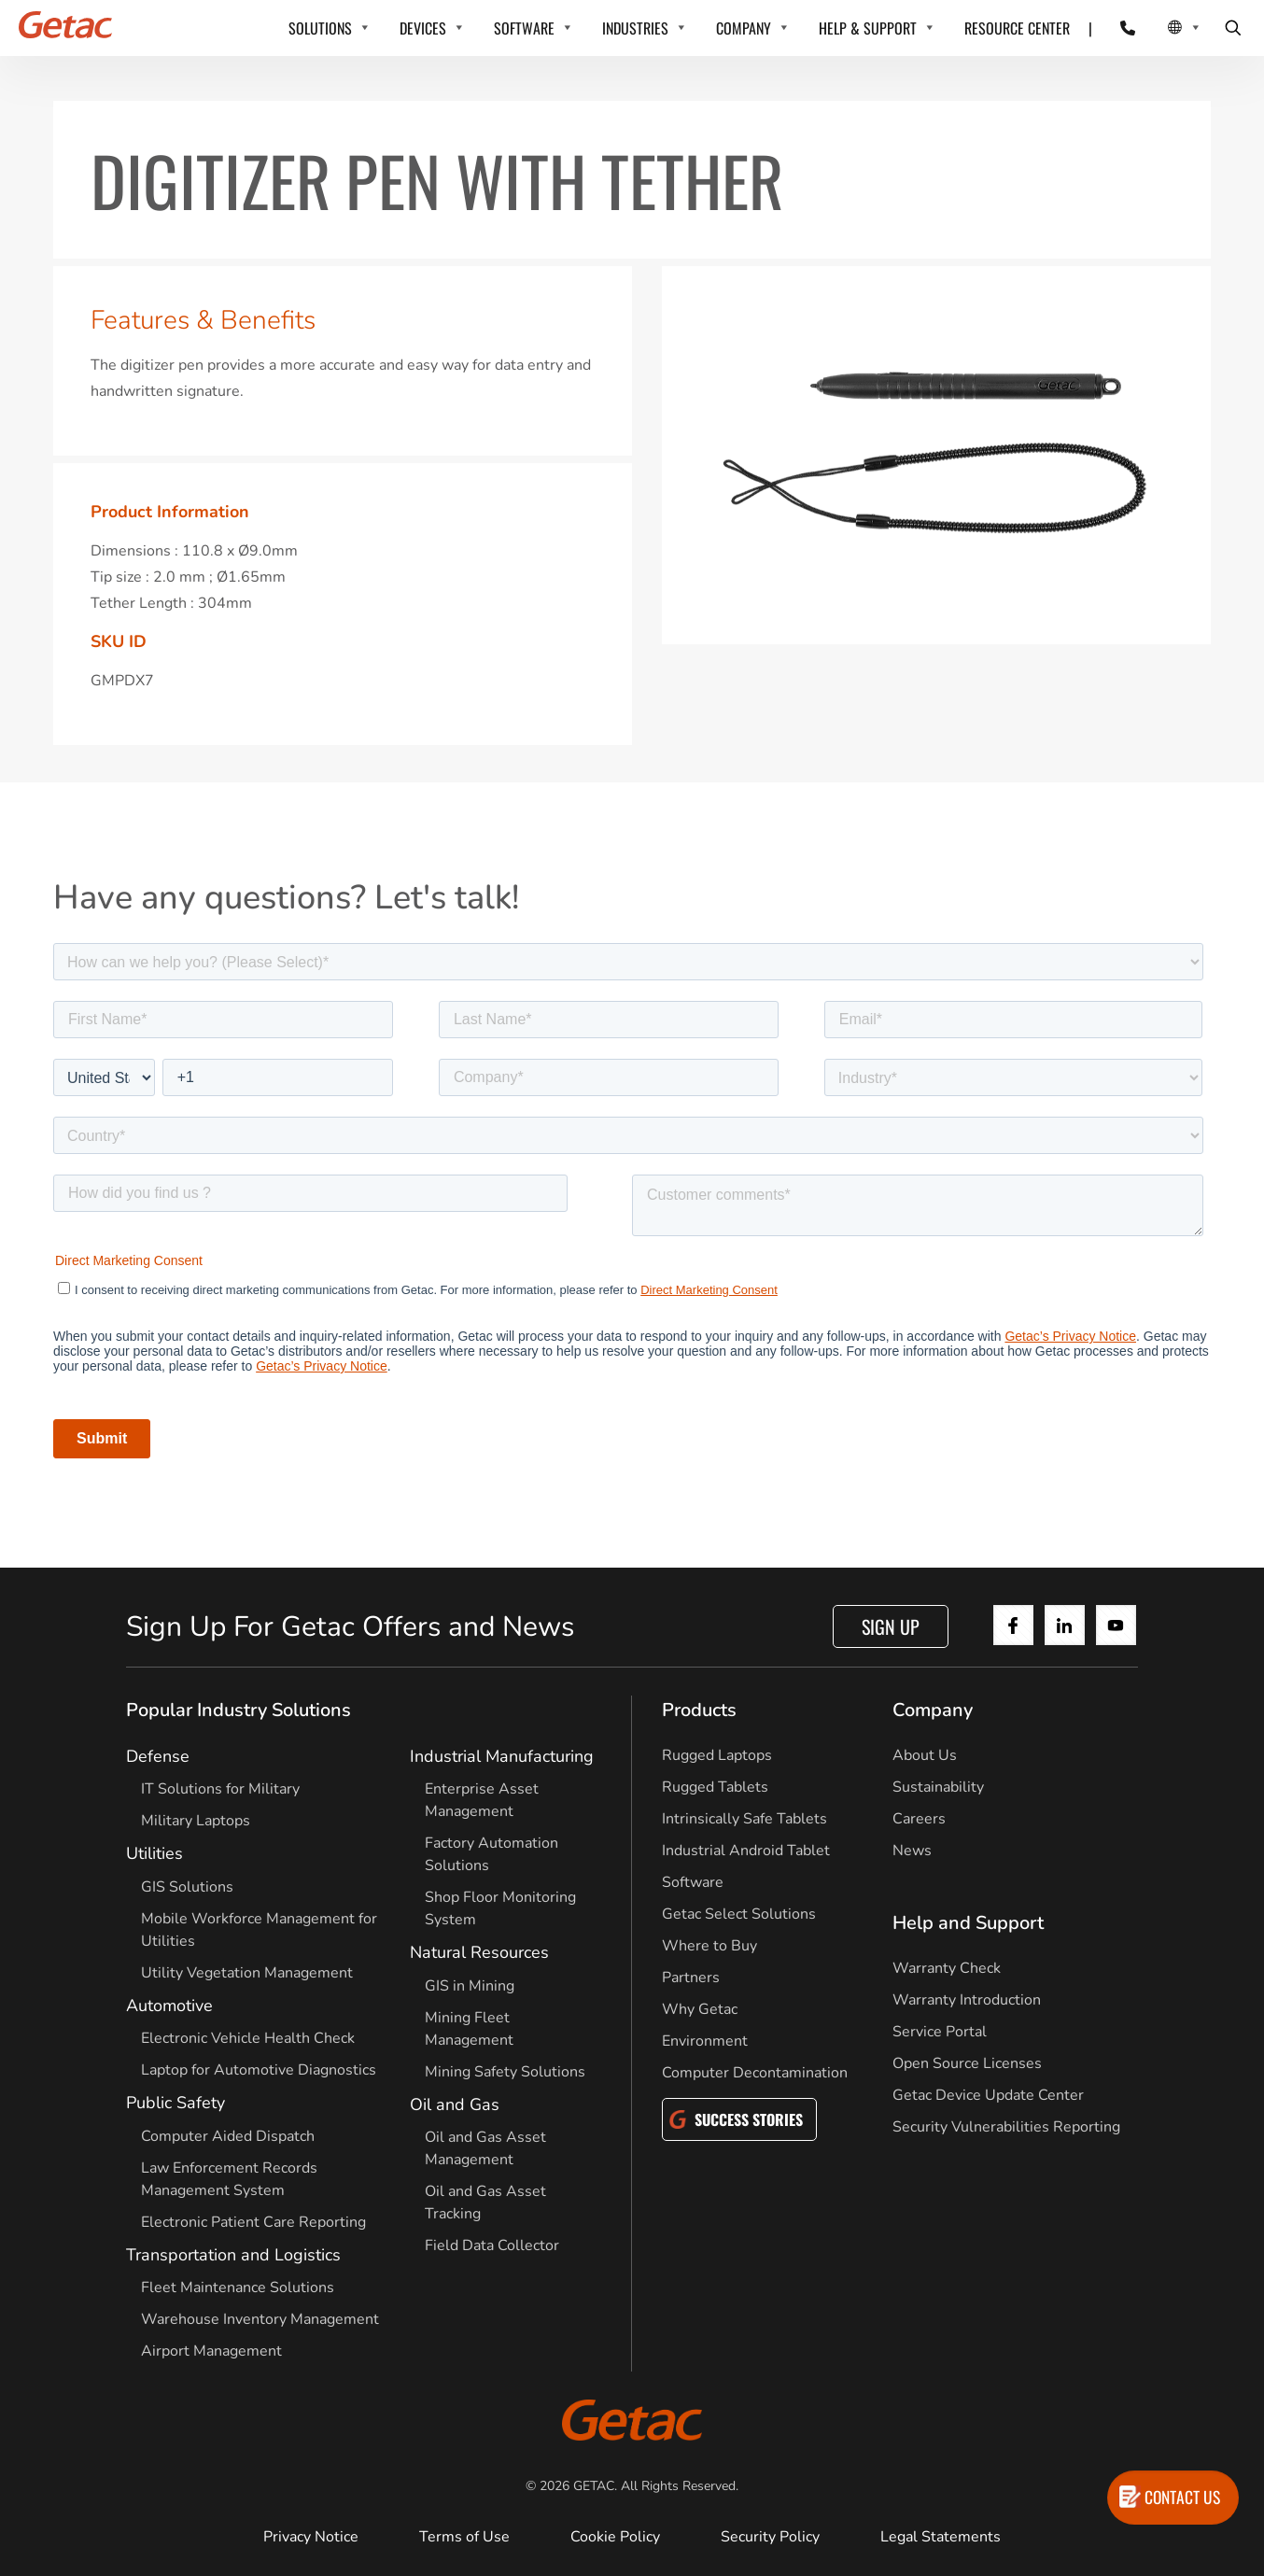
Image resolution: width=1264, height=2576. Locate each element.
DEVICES (423, 28)
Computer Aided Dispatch (228, 2136)
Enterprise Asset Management (482, 1800)
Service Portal (939, 2031)
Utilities (154, 1853)
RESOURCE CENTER (1017, 28)
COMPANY (743, 28)
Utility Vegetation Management (247, 1973)
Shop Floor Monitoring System (500, 1908)
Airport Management (211, 2351)
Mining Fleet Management (469, 2028)
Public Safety (175, 2102)
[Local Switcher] (1163, 28)
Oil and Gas (454, 2104)
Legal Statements (940, 2537)
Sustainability (938, 1787)
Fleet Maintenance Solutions (237, 2287)
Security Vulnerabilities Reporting (1006, 2127)
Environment (705, 2041)
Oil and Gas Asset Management (485, 2148)
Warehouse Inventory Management (260, 2319)
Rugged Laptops (717, 1755)
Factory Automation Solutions (491, 1854)
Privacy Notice (310, 2537)
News (912, 1850)
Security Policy (770, 2537)
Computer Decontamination (755, 2072)
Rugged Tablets (715, 1787)
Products (699, 1710)
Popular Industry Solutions (238, 1710)
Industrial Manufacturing (502, 1756)
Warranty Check (946, 1968)
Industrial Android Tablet (746, 1850)
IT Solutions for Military (220, 1789)
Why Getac (699, 2009)
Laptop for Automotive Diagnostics (258, 2070)
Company (932, 1710)
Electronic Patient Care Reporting (253, 2222)
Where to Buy (709, 1946)
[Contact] (1116, 28)
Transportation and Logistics (233, 2255)
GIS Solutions (187, 1887)
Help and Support (968, 1923)
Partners (691, 1977)
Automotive (169, 2005)
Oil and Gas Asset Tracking (485, 2202)
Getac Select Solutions (739, 1914)
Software (692, 1882)
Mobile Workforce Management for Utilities (259, 1929)
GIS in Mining (469, 1986)
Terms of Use (464, 2537)
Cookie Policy (615, 2537)
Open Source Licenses (967, 2063)
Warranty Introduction (966, 2000)
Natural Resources (479, 1952)
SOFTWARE (524, 28)
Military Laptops (195, 1820)
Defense (158, 1756)
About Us (924, 1755)
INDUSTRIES (635, 28)
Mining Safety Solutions (505, 2072)
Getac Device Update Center (988, 2095)
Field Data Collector (492, 2245)
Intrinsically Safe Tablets (744, 1819)
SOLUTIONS (320, 28)
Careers (919, 1819)
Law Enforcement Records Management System (229, 2179)
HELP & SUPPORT (868, 28)
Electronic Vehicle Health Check (248, 2038)
